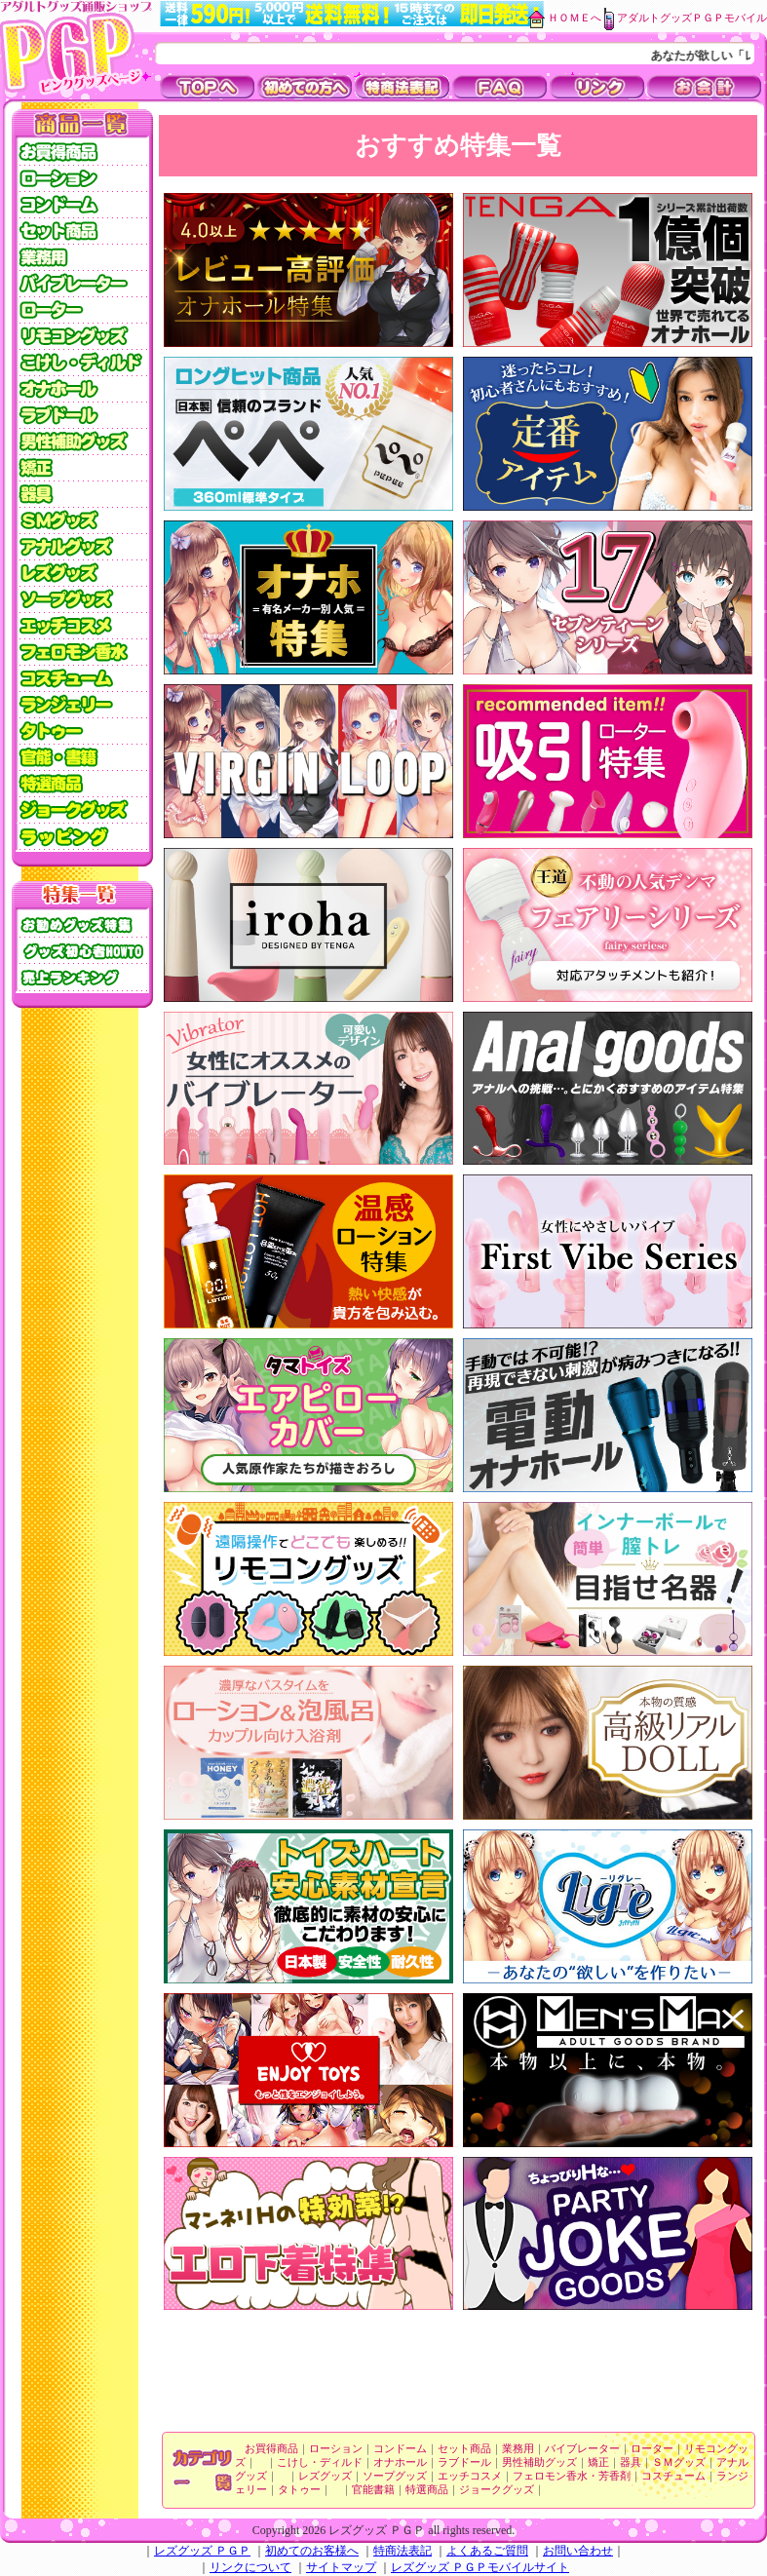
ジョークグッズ (496, 2489)
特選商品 (426, 2489)
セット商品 (464, 2448)
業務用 (518, 2448)
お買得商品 (271, 2448)
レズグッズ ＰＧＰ (202, 2550)
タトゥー (299, 2489)
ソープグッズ (395, 2476)
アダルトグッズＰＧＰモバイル (692, 18)
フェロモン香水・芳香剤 (572, 2476)
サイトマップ (341, 2567)
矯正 (598, 2462)
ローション (336, 2448)
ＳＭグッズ (679, 2462)
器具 (630, 2462)
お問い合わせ (578, 2550)
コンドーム (400, 2448)
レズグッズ (325, 2476)
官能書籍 (373, 2489)
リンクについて (250, 2567)
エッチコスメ (470, 2476)
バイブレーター (582, 2448)
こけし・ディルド (320, 2462)
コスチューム (673, 2476)
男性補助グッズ (539, 2462)
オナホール (400, 2462)
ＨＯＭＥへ (574, 18)
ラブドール (464, 2462)
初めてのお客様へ (312, 2550)
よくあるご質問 (487, 2550)
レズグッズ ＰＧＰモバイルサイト (480, 2567)
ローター (652, 2448)
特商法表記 (402, 2550)
